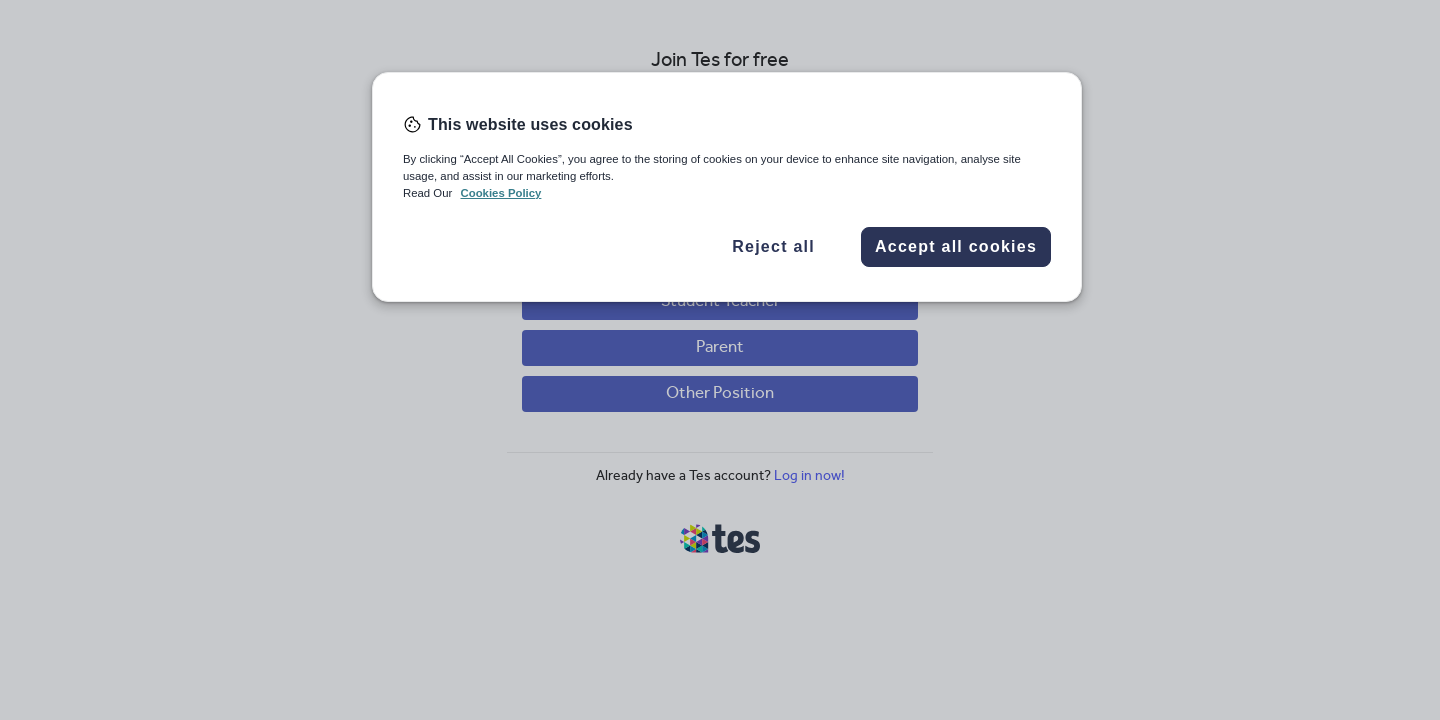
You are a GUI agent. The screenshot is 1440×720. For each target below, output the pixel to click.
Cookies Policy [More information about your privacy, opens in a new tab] (500, 193)
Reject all (773, 246)
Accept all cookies (956, 246)
